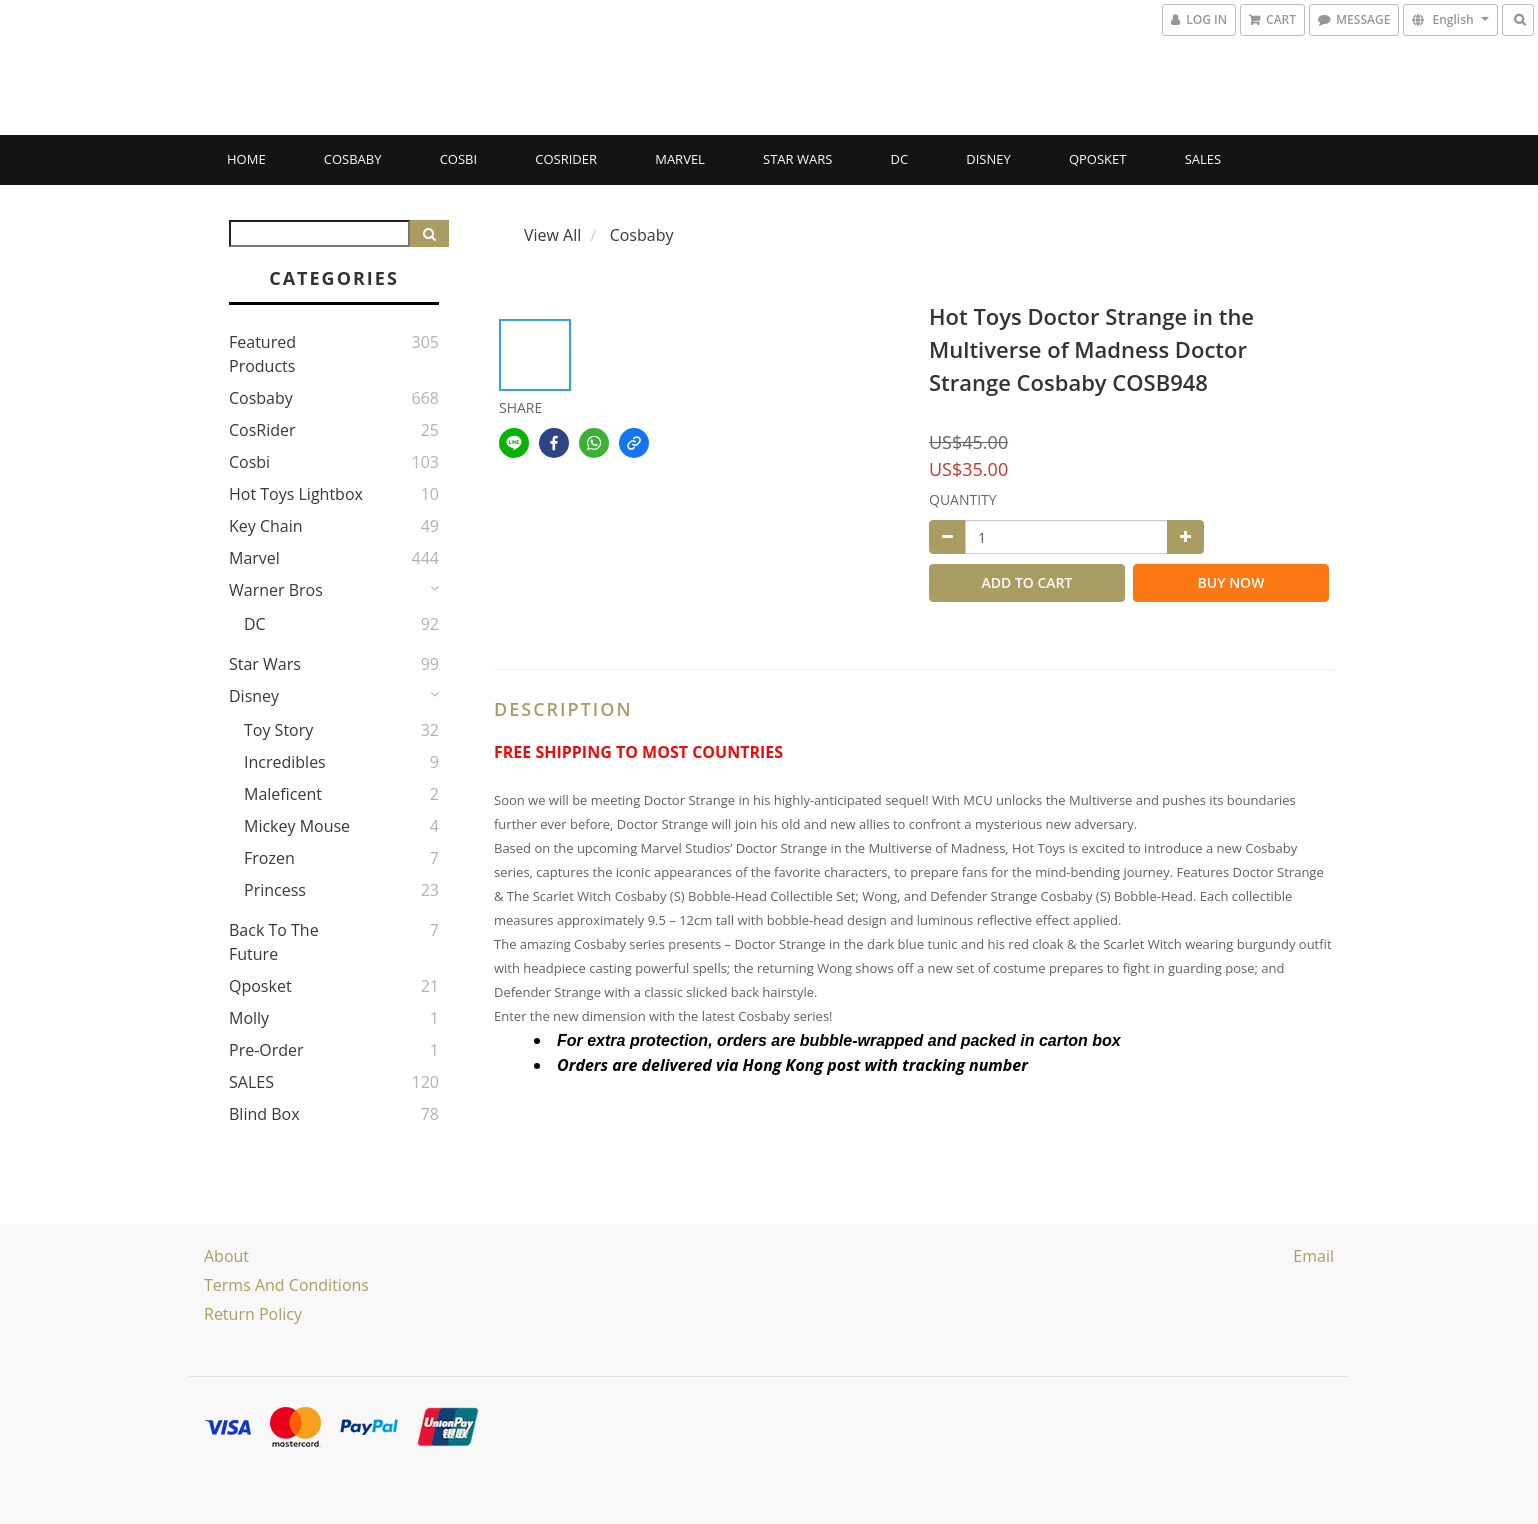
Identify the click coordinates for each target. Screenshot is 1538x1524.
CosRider (566, 159)
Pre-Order (266, 1050)
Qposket (1098, 159)
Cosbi (458, 159)
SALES (1203, 159)
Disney (988, 159)
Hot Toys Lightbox (296, 494)
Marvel (680, 159)
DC (900, 159)
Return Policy (253, 1314)
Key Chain (266, 526)
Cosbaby (353, 159)
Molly (249, 1018)
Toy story (278, 730)
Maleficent (283, 794)
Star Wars (797, 159)
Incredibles (285, 762)
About (226, 1256)
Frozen (269, 858)
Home (246, 159)
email (1313, 1256)
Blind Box (264, 1114)
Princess (275, 890)
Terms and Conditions (286, 1285)
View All (552, 235)
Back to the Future (274, 942)
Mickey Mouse (297, 826)
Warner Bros (276, 590)
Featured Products (262, 354)
